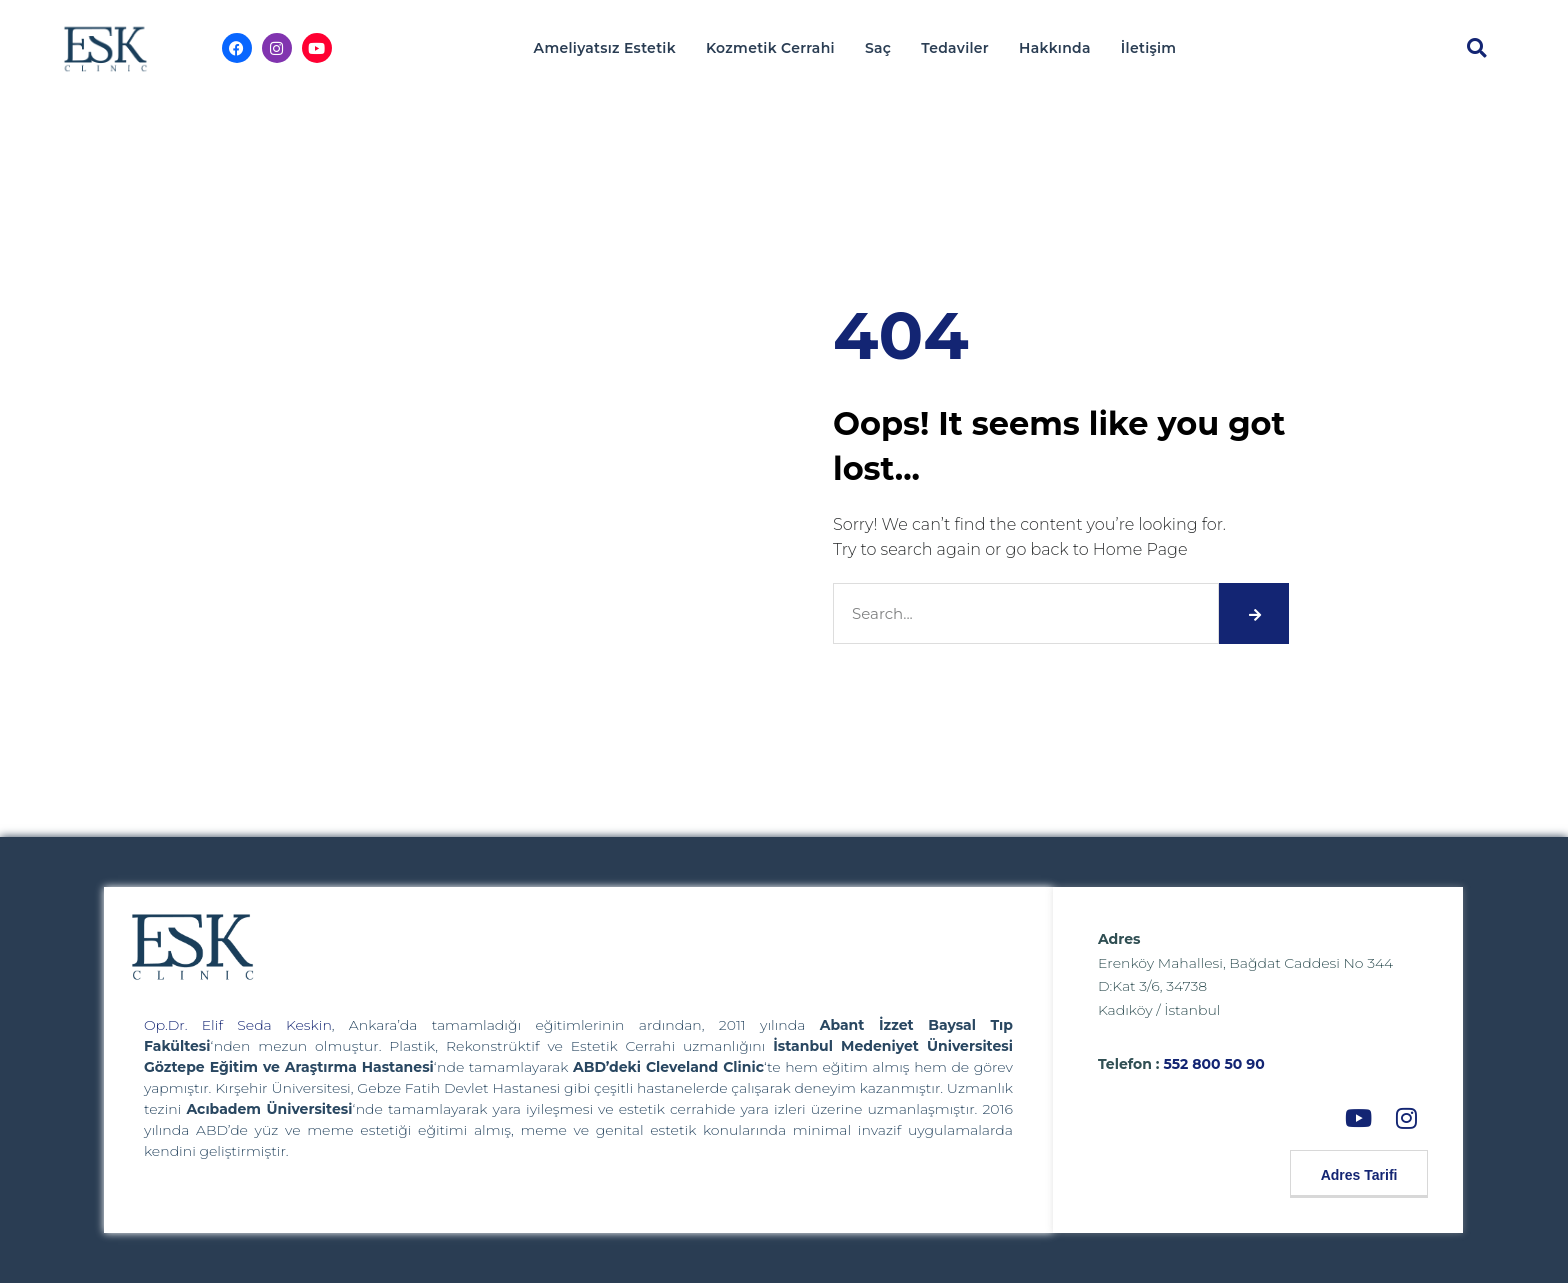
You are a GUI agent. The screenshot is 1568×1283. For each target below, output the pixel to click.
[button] (1477, 48)
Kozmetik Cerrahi (770, 48)
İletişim (1149, 48)
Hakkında (1055, 48)
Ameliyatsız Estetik (605, 48)
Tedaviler (955, 48)
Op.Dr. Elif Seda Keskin (238, 1025)
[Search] (1254, 613)
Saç (878, 48)
